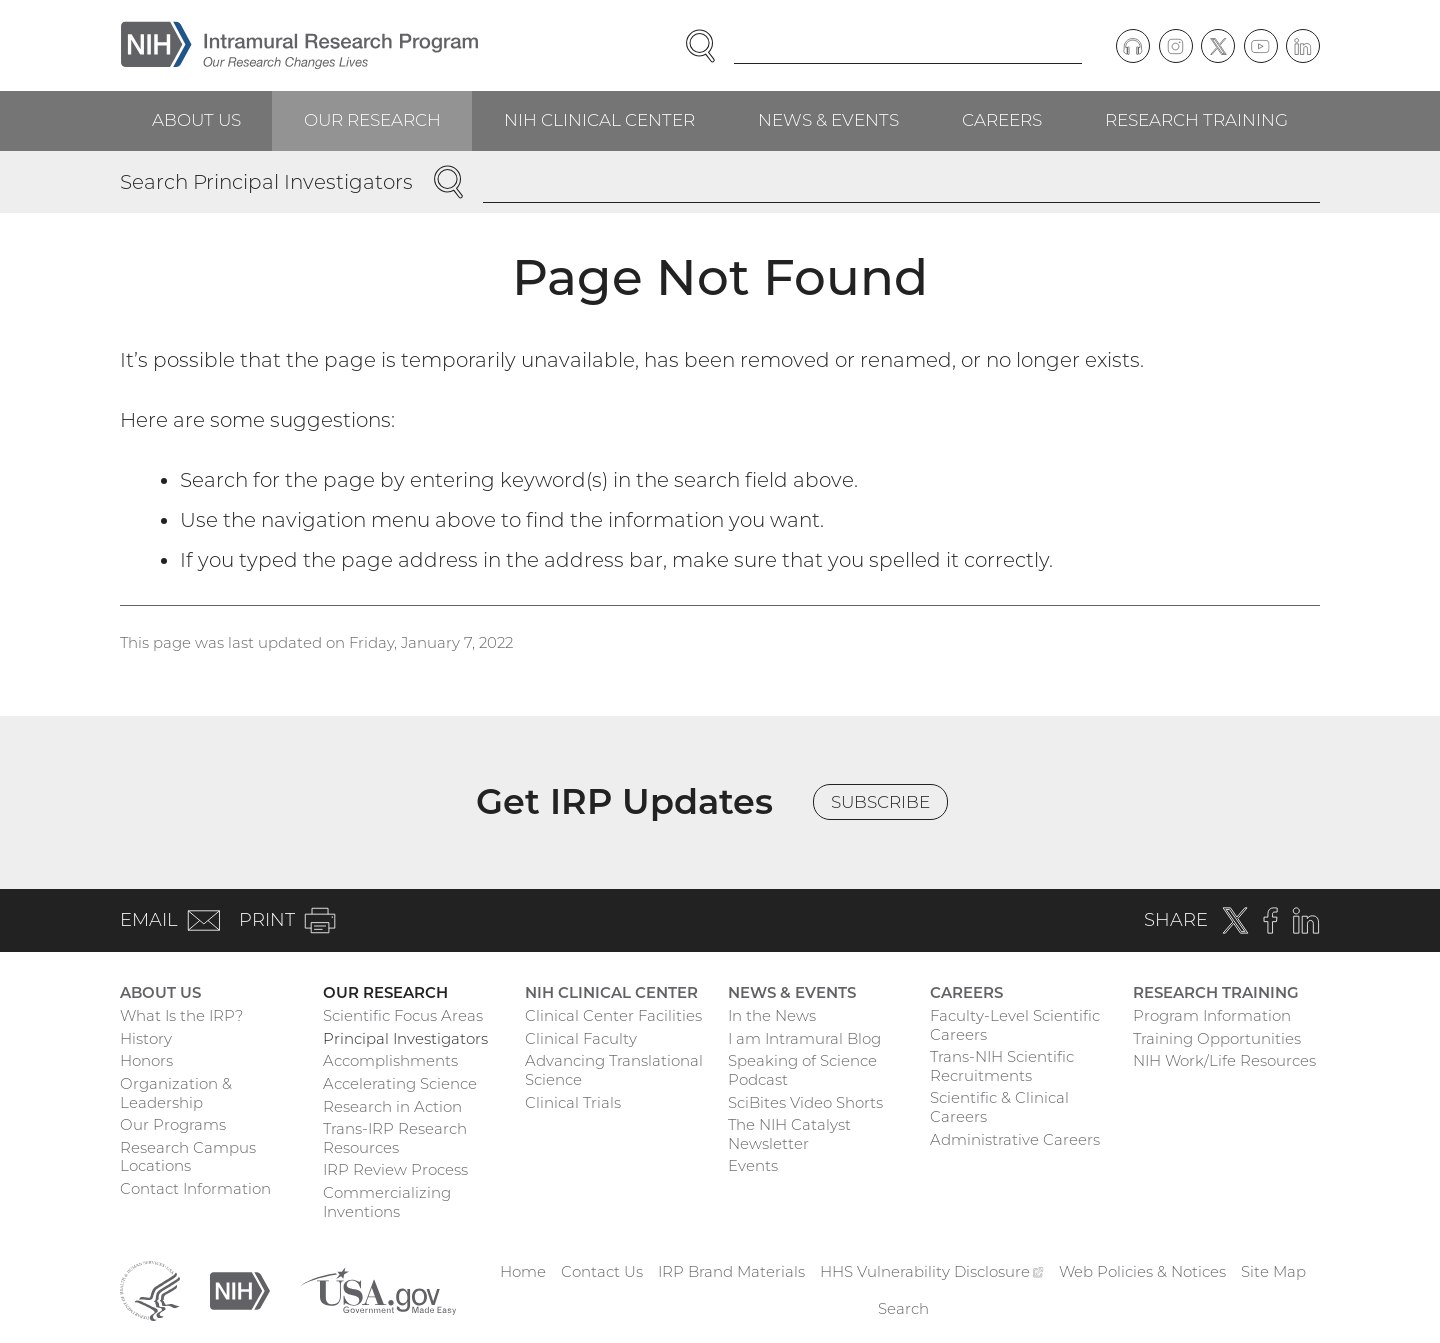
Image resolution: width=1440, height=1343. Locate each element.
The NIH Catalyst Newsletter (789, 1134)
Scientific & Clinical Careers (999, 1107)
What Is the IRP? (181, 1015)
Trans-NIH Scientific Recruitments (1002, 1066)
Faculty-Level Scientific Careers (1015, 1025)
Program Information (1212, 1015)
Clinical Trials (573, 1102)
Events (753, 1165)
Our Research (372, 120)
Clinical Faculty (581, 1038)
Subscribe (880, 802)
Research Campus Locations (188, 1157)
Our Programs (173, 1124)
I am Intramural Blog (804, 1038)
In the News (772, 1015)
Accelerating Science (400, 1083)
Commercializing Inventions (387, 1202)
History (146, 1038)
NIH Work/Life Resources (1224, 1060)
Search (903, 1308)
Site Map (1273, 1271)
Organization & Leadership (176, 1093)
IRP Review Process (395, 1169)
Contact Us (602, 1271)
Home (523, 1271)
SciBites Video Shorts (805, 1102)
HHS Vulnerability (932, 1271)
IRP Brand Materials (731, 1271)
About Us (196, 120)
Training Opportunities (1217, 1038)
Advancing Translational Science (614, 1070)
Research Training (1196, 120)
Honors (146, 1060)
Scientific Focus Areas (403, 1015)
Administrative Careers (1015, 1139)
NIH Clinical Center (599, 120)
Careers (1002, 120)
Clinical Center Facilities (613, 1015)
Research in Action (392, 1106)
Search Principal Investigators (266, 182)
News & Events (828, 120)
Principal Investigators (405, 1038)
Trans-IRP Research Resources (395, 1138)
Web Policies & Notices (1142, 1271)
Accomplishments (390, 1060)
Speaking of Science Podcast (802, 1070)
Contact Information (195, 1188)
